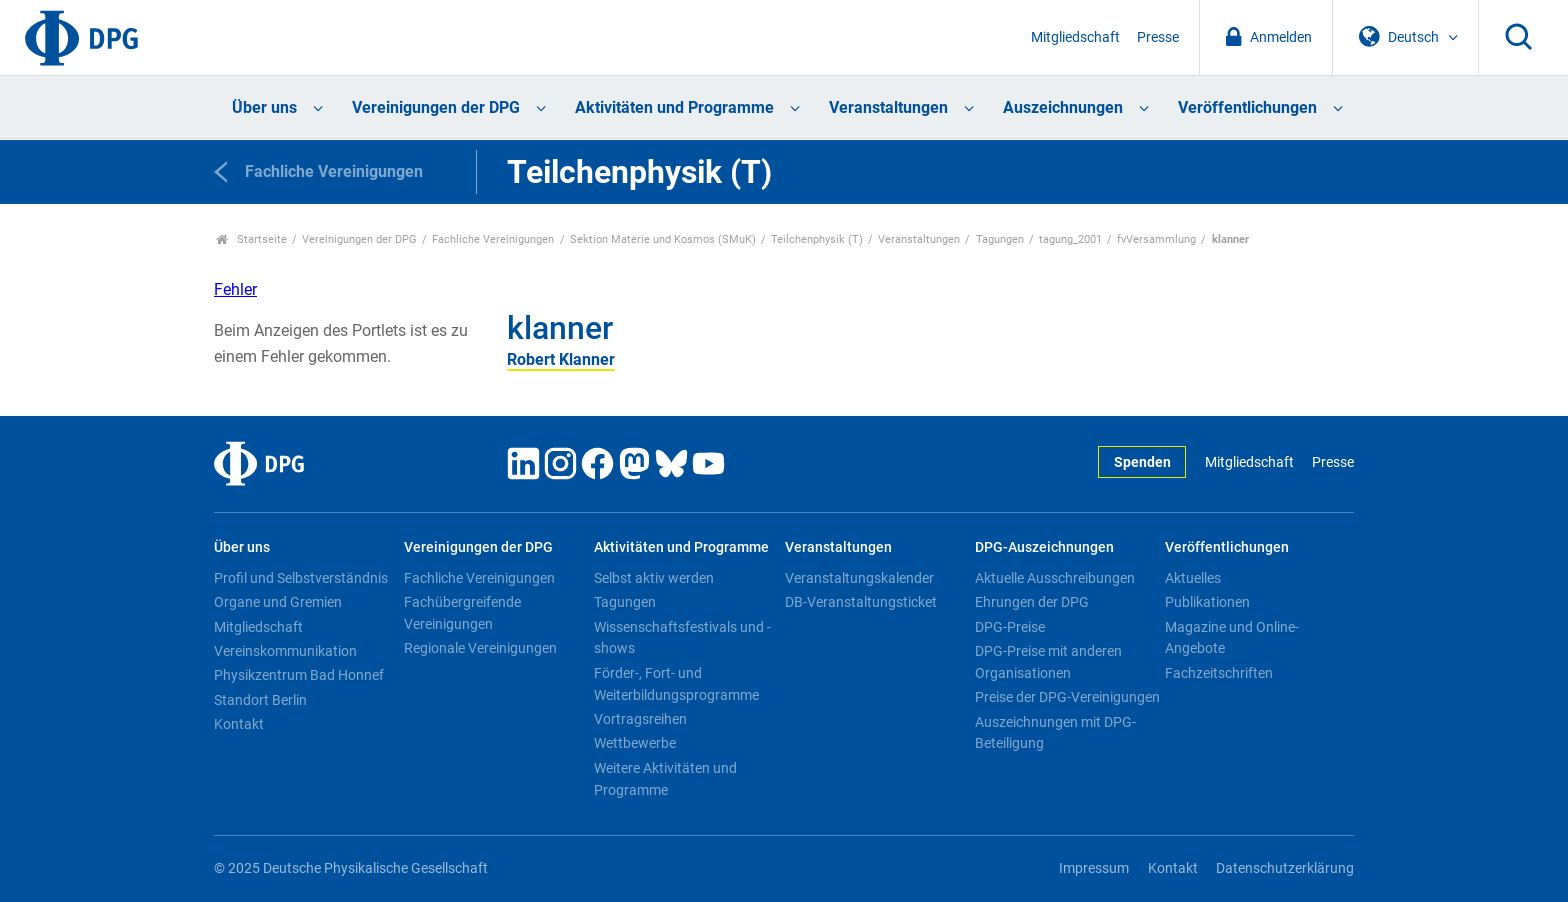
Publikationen (1207, 602)
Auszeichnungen (1063, 107)
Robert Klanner (561, 359)
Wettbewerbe (635, 743)
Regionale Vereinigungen (480, 648)
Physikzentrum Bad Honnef (299, 675)
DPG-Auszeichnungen (1044, 547)
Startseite (251, 239)
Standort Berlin (260, 700)
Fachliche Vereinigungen (493, 239)
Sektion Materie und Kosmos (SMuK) (663, 239)
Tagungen (1000, 239)
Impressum (1094, 868)
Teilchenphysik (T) (817, 239)
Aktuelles (1193, 578)
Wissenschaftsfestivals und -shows (682, 638)
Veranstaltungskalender (859, 578)
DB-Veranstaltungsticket (861, 602)
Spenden (1142, 462)
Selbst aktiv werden (654, 578)
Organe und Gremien (278, 602)
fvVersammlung (1156, 239)
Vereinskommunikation (285, 651)
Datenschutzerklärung (1285, 868)
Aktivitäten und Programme (674, 107)
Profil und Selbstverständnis (301, 578)
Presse (1158, 37)
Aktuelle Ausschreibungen (1055, 578)
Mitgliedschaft (1075, 37)
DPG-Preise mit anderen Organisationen (1048, 662)
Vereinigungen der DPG (436, 107)
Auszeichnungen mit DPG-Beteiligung (1055, 733)
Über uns (264, 107)
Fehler (235, 289)
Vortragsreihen (640, 719)
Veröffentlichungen (1247, 107)
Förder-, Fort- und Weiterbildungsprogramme (676, 684)
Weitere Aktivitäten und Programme (665, 779)
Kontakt (239, 724)
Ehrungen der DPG (1032, 602)
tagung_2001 (1070, 239)
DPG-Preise (1010, 627)
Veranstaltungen (888, 107)
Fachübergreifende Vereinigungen (462, 613)
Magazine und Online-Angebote (1232, 638)
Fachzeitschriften (1219, 673)
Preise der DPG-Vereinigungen (1067, 697)
